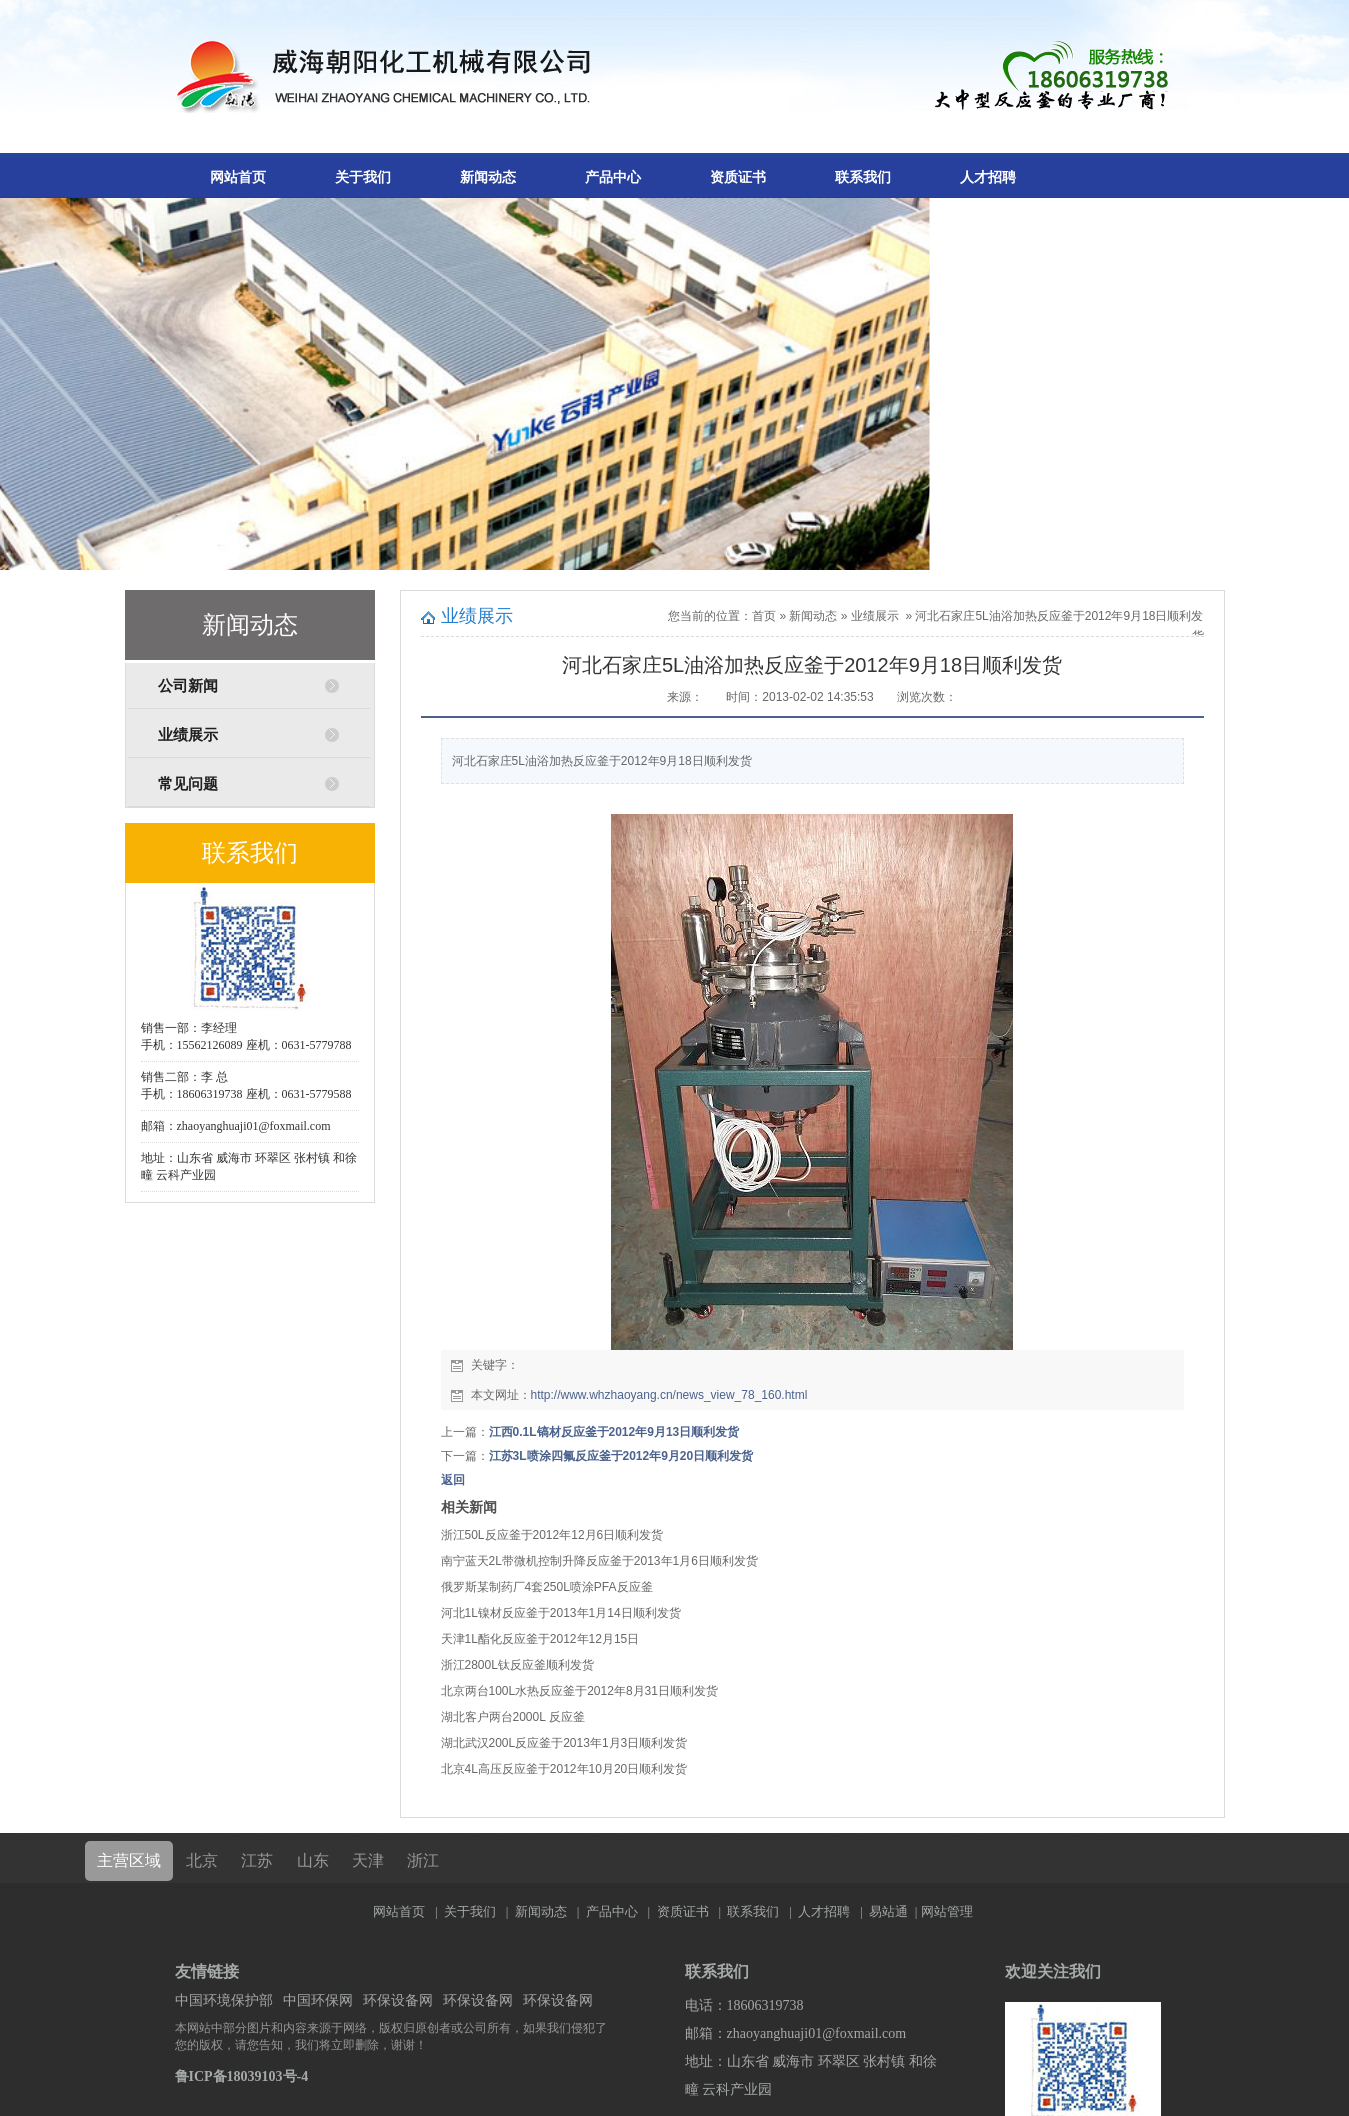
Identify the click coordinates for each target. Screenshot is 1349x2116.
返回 (453, 1480)
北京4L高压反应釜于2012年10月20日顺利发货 (564, 1769)
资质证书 (738, 177)
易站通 (894, 1911)
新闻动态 (488, 177)
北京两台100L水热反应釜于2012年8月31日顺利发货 (579, 1691)
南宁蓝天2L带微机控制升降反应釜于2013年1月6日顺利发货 (599, 1561)
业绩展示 (188, 735)
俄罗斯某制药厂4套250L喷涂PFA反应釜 (547, 1587)
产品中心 (613, 177)
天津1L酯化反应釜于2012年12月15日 (540, 1639)
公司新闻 (188, 686)
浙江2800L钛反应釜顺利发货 (517, 1665)
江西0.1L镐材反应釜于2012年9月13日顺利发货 (614, 1432)
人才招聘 (988, 177)
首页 (764, 616)
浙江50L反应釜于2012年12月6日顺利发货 (552, 1535)
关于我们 (363, 177)
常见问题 (188, 784)
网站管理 (947, 1911)
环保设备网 (398, 2000)
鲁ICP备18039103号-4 (242, 2076)
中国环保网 (318, 2000)
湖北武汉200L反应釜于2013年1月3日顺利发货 (564, 1743)
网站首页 (238, 177)
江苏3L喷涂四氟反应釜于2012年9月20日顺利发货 (621, 1456)
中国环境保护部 (224, 2000)
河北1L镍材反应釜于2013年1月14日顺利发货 (561, 1613)
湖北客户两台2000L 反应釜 (513, 1717)
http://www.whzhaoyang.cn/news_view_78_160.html (669, 1395)
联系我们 (863, 177)
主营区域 (129, 1860)
